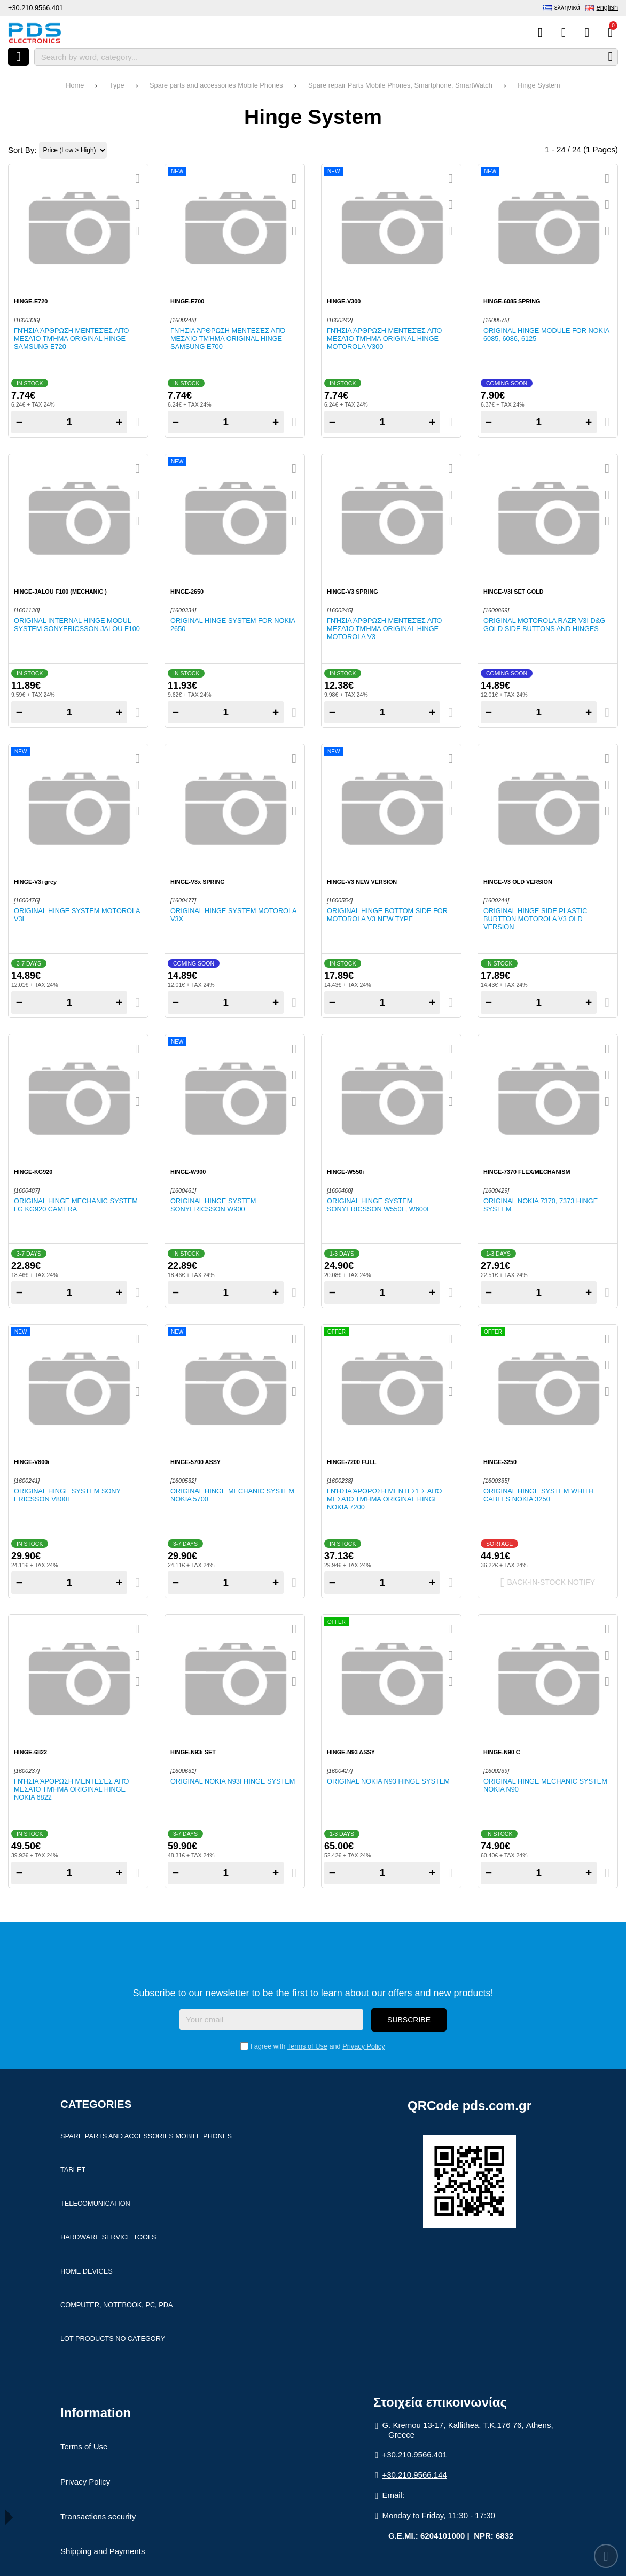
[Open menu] (18, 57)
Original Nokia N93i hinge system (232, 1781)
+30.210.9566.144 (414, 2474)
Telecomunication (95, 2203)
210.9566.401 (422, 2454)
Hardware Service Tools (108, 2237)
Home (75, 85)
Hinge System (539, 85)
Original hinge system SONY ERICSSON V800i (67, 1495)
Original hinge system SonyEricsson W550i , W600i (378, 1205)
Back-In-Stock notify (547, 1582)
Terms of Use (307, 2046)
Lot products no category (112, 2338)
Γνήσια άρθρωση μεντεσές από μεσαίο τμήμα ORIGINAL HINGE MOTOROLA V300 (384, 338)
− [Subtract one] (19, 422)
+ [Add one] (119, 422)
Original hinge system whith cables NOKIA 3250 (538, 1495)
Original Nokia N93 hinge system (388, 1781)
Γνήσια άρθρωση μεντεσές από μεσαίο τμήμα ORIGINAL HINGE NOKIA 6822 (71, 1789)
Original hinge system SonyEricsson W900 (213, 1205)
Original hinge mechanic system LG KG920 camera (76, 1205)
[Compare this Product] (540, 33)
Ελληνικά (567, 7)
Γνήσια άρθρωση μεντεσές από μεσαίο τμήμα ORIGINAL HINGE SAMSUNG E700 (227, 338)
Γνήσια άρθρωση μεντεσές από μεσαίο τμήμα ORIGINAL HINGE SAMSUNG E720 (71, 338)
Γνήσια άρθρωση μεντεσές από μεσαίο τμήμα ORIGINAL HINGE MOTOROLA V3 (384, 629)
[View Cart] (610, 33)
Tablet (72, 2170)
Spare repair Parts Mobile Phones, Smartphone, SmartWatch (400, 85)
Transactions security (98, 2516)
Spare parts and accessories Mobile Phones (216, 85)
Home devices (86, 2271)
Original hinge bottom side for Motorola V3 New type (387, 915)
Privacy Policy (363, 2046)
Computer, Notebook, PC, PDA (116, 2305)
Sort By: (22, 149)
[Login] (586, 33)
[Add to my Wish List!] (137, 204)
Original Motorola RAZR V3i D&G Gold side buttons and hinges (544, 625)
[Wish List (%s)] (564, 33)
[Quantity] (69, 422)
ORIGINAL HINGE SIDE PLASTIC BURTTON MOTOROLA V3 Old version (535, 919)
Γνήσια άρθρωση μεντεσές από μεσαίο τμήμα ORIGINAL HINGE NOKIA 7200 (384, 1499)
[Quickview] (137, 178)
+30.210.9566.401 (35, 8)
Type (116, 85)
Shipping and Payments (102, 2551)
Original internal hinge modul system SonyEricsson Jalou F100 (77, 625)
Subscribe (409, 2019)
